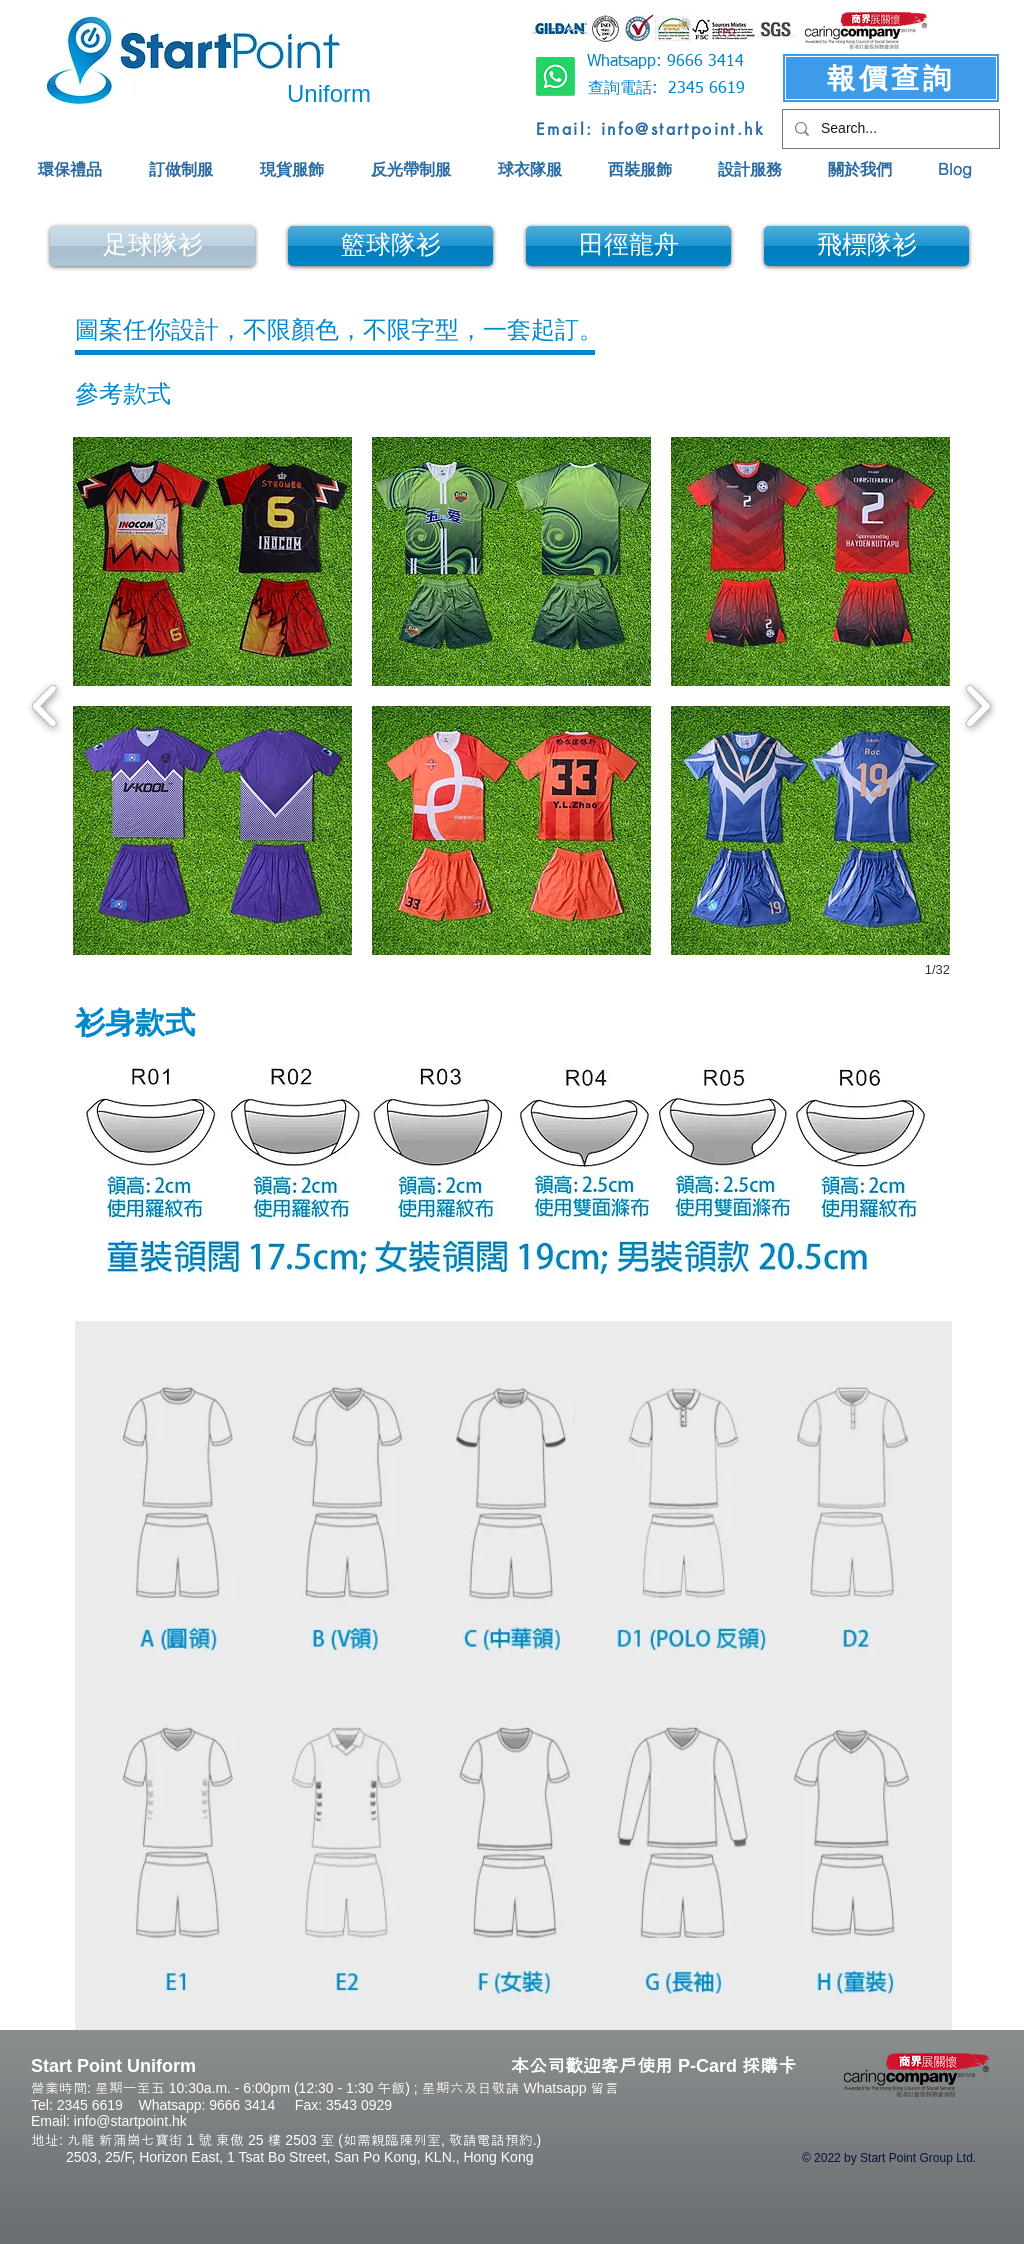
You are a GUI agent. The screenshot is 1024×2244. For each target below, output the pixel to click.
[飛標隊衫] (866, 246)
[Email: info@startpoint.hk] (650, 129)
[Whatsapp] (555, 76)
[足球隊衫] (152, 246)
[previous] (45, 703)
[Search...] (889, 129)
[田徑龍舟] (628, 246)
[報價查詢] (891, 78)
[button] (212, 561)
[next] (977, 703)
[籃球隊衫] (390, 246)
